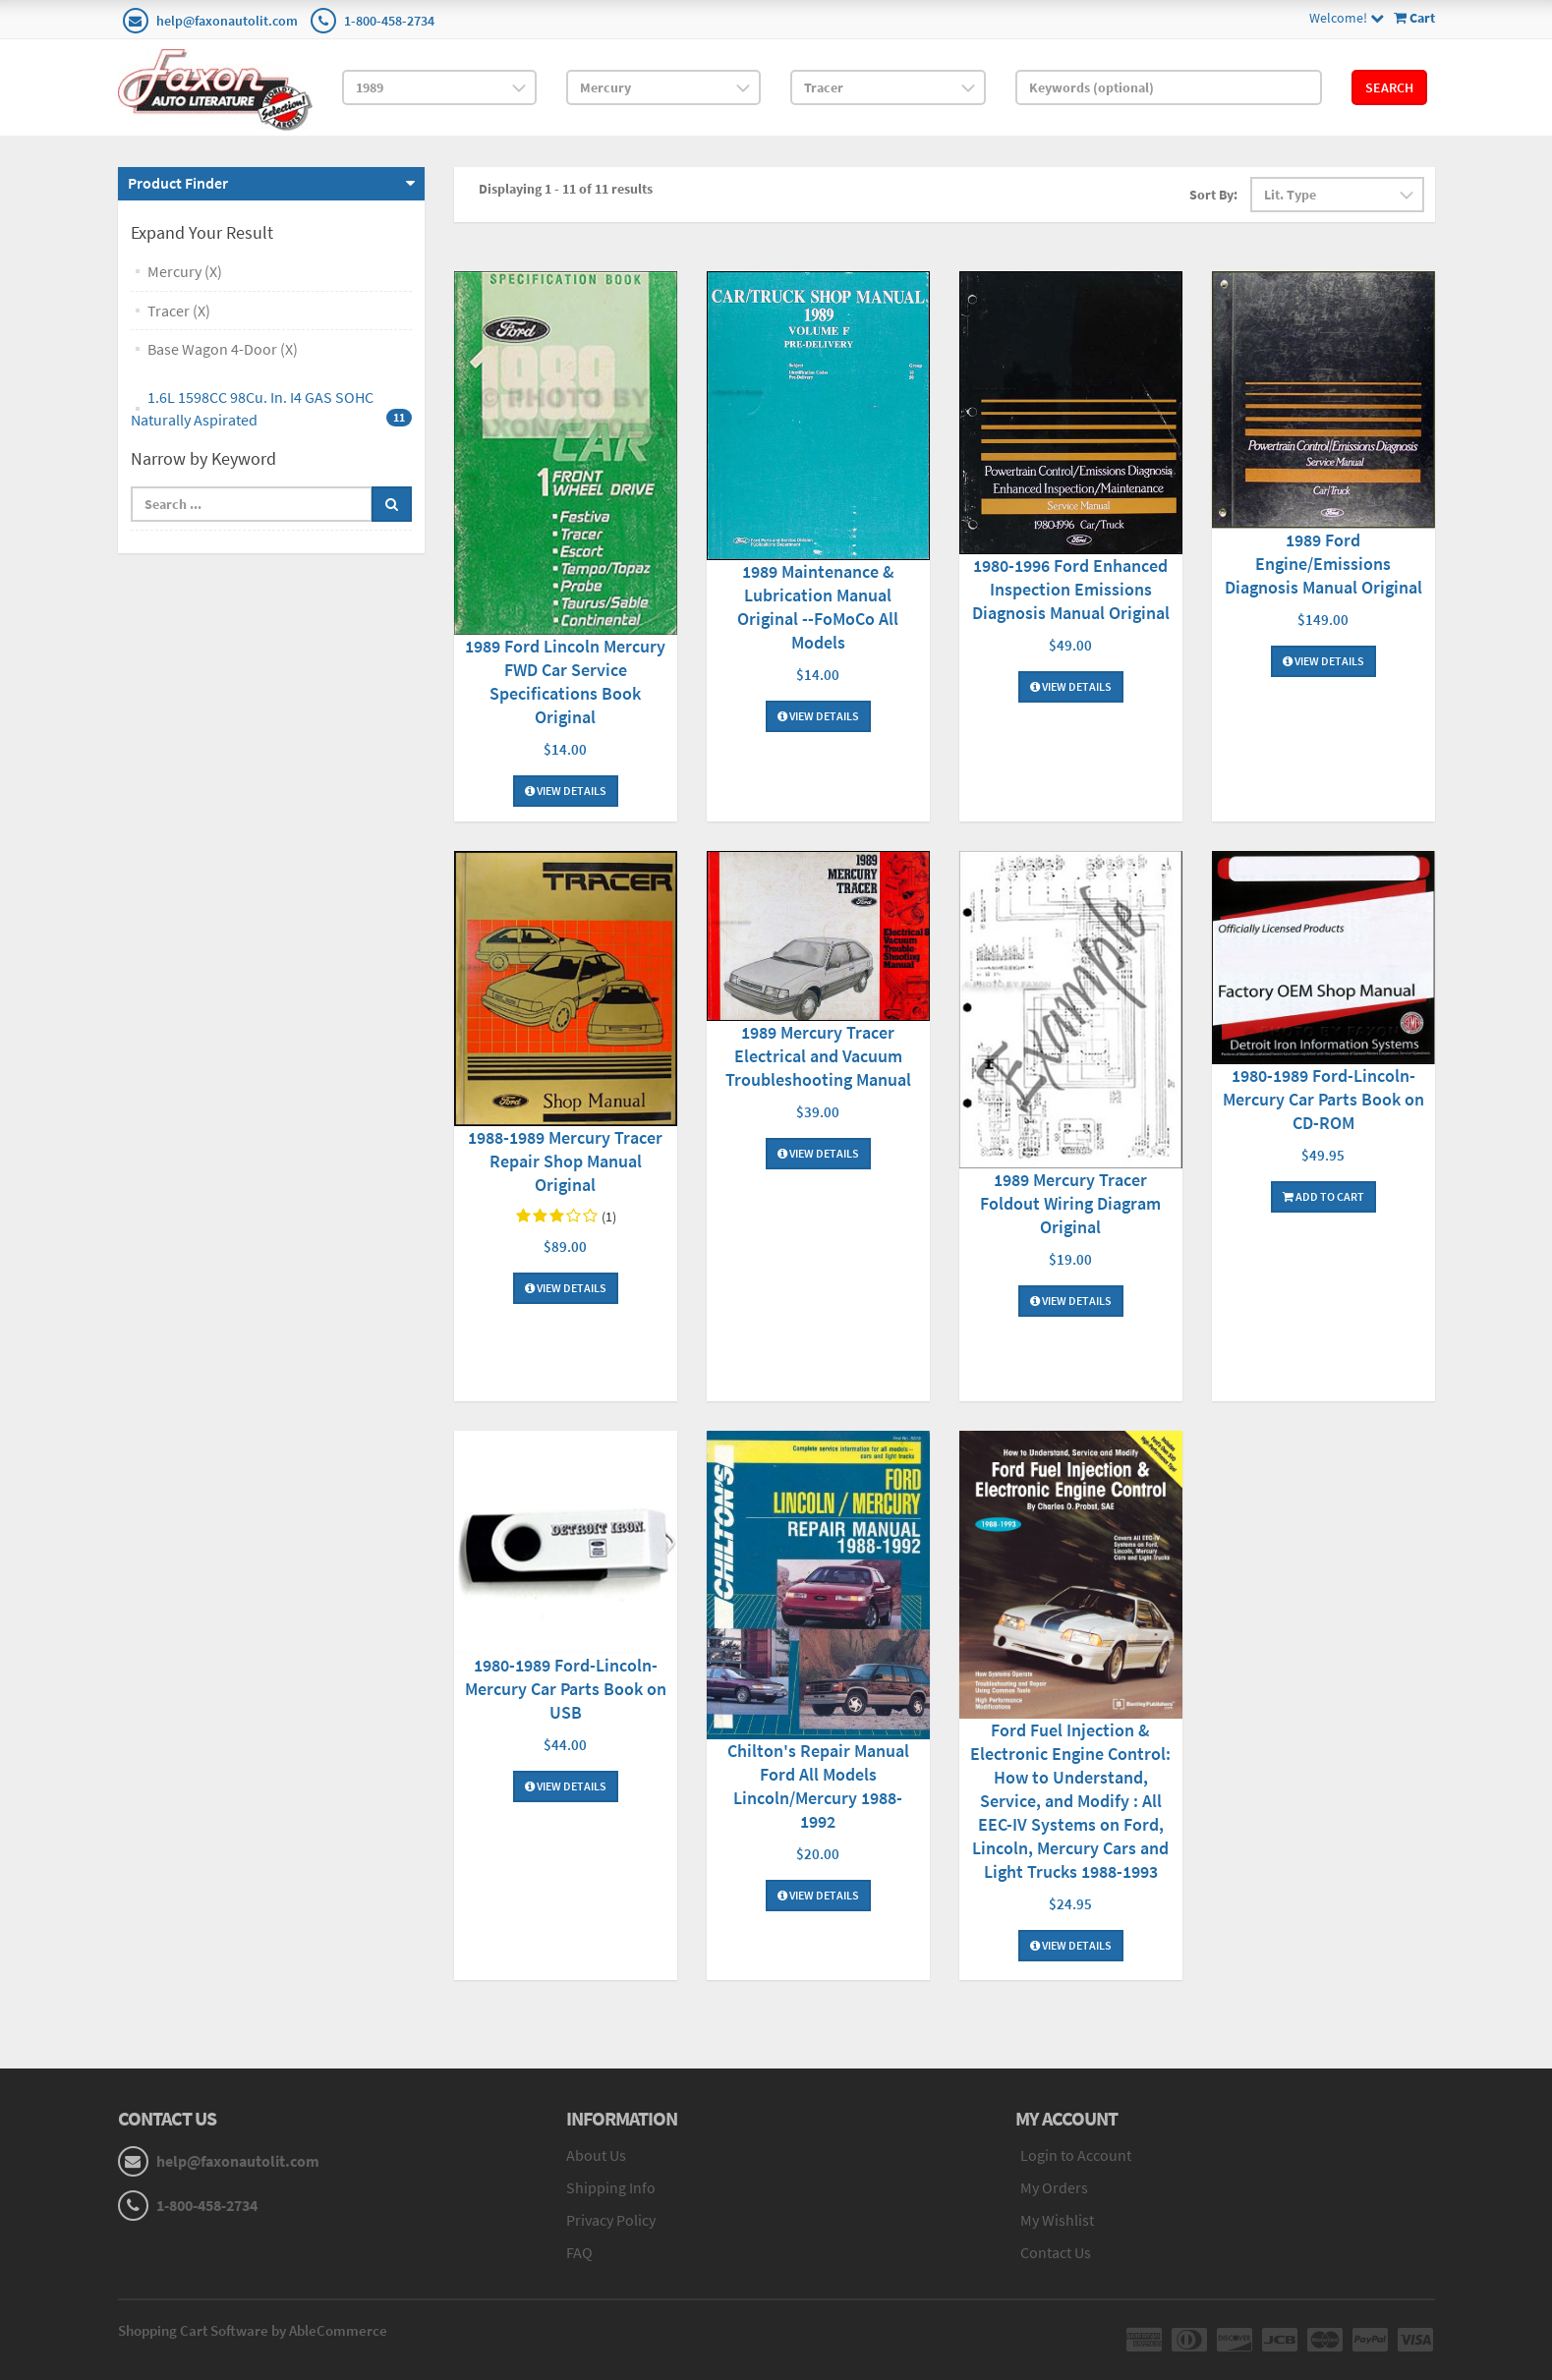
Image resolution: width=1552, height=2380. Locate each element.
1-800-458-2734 (389, 20)
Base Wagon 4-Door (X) (222, 349)
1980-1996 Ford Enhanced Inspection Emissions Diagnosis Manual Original (1071, 589)
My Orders (1054, 2187)
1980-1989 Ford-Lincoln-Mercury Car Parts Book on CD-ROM (1323, 1099)
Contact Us (1055, 2252)
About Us (596, 2155)
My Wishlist (1057, 2220)
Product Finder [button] (178, 183)
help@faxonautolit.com (227, 20)
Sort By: (1213, 194)
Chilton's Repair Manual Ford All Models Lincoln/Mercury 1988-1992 (818, 1786)
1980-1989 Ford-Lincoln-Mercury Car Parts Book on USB (565, 1689)
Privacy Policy (611, 2220)
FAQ (579, 2252)
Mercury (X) (184, 271)
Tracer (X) (178, 310)
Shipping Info (611, 2187)
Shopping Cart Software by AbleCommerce (252, 2330)
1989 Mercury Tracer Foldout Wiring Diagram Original (1070, 1203)
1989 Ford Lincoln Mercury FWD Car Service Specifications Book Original (565, 681)
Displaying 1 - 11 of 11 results (566, 189)
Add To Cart (1323, 1196)
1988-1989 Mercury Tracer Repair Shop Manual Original (565, 1161)
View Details (565, 790)
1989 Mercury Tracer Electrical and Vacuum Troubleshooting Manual (818, 1056)
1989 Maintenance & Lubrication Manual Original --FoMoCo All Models (817, 606)
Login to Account (1075, 2155)
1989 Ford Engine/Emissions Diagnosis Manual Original (1323, 563)
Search (1389, 87)
